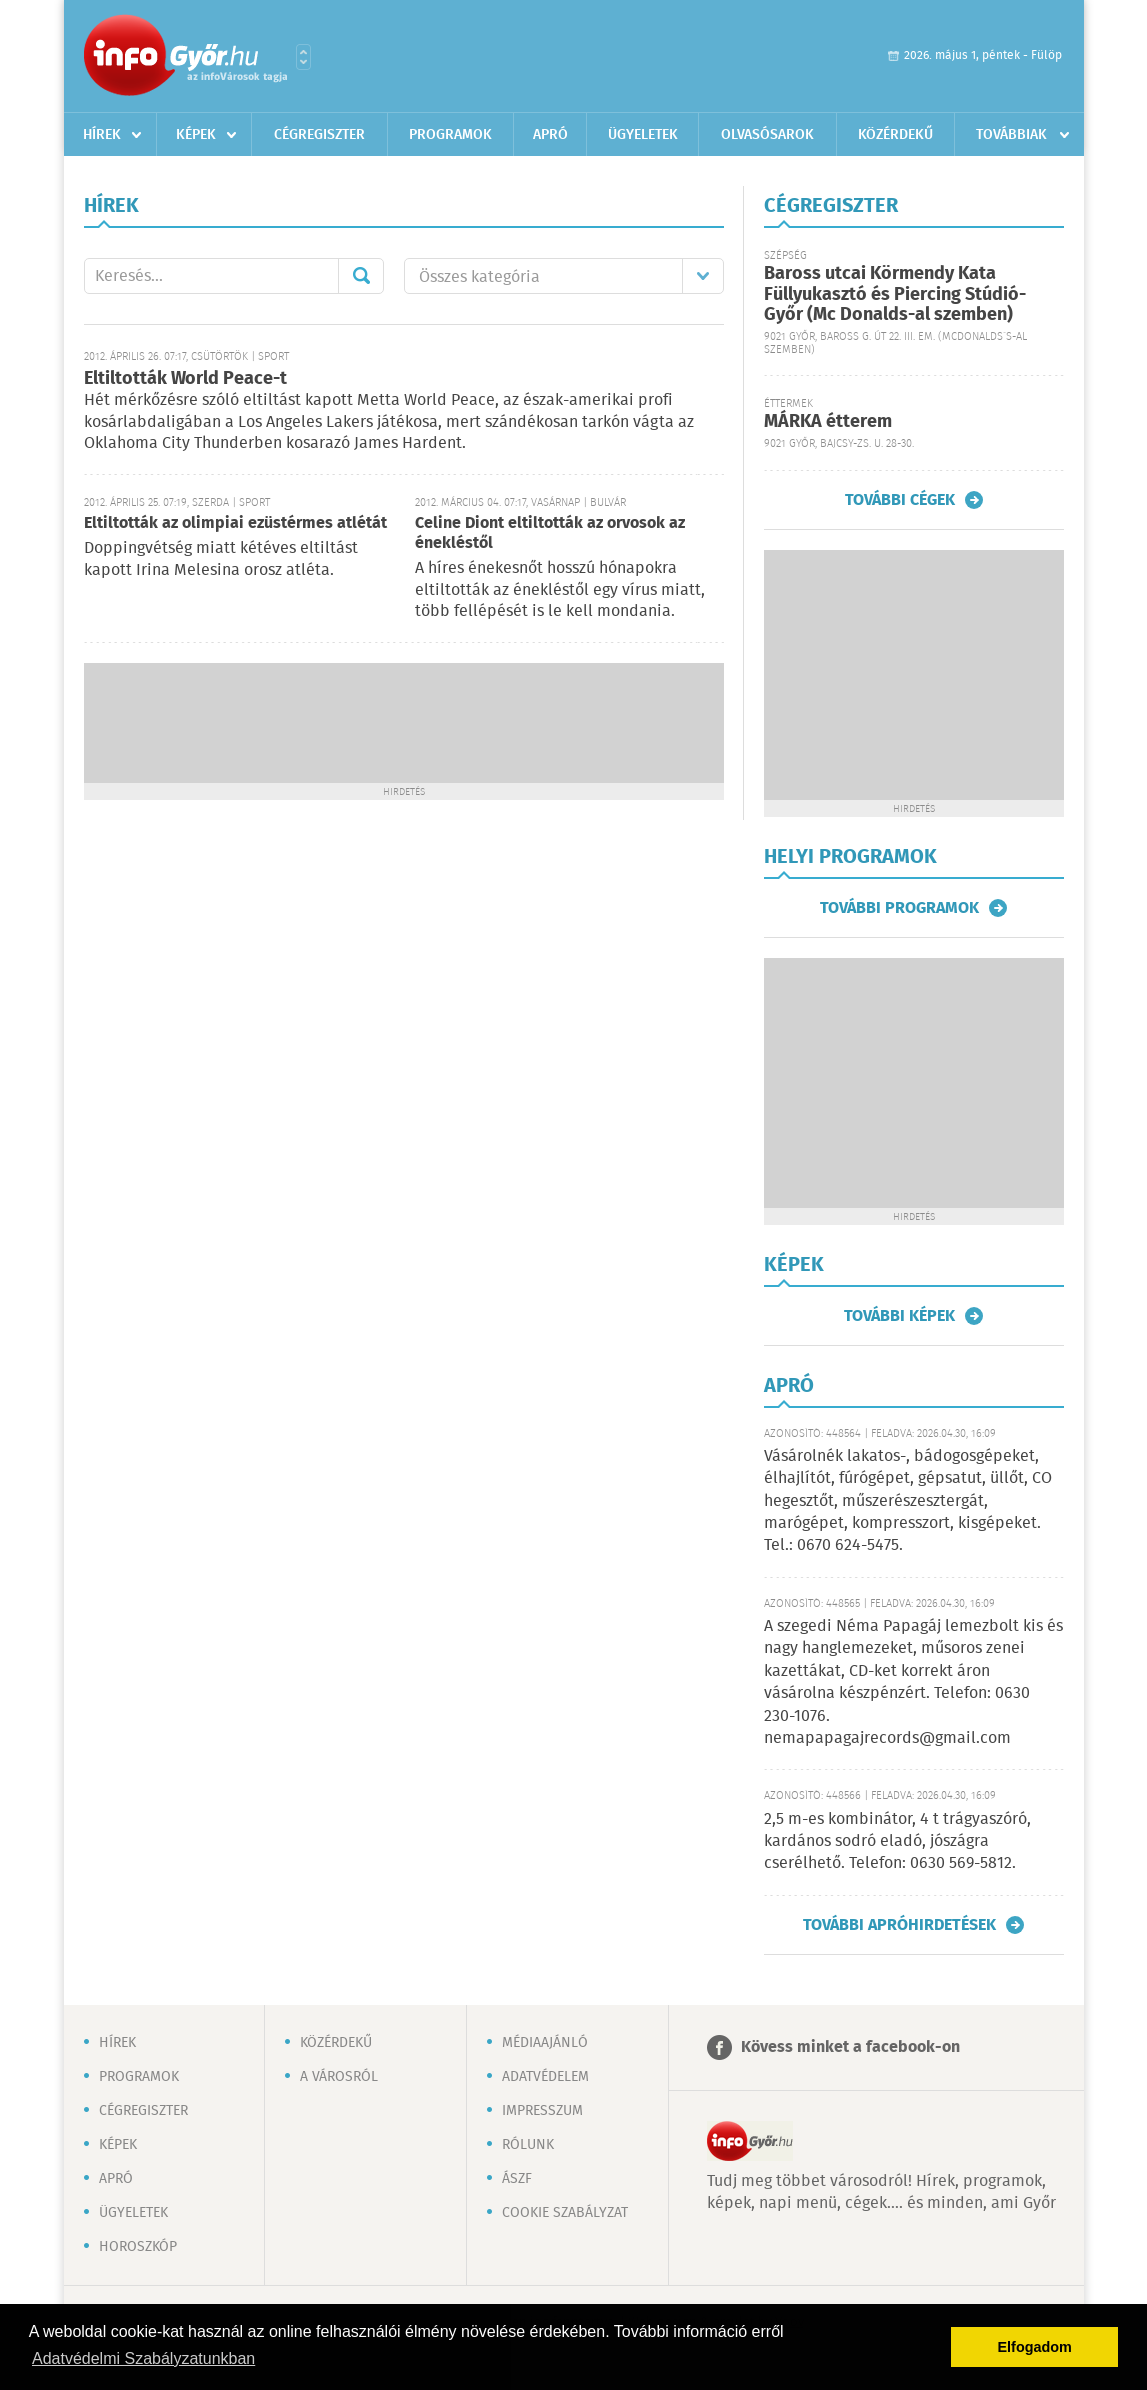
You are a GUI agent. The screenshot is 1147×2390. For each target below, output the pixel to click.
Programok (450, 135)
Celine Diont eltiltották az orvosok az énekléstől (550, 533)
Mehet (361, 276)
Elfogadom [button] (1035, 2347)
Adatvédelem (545, 2077)
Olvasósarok (767, 135)
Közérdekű (895, 135)
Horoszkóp (138, 2247)
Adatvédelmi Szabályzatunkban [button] (143, 2358)
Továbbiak (1011, 135)
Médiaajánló (545, 2043)
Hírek (102, 135)
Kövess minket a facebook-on (850, 2047)
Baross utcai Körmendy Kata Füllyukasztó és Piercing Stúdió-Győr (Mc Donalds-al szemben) (895, 294)
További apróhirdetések (899, 1925)
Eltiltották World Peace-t (185, 379)
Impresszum (542, 2111)
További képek (899, 1316)
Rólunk (528, 2145)
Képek (196, 135)
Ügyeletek (643, 135)
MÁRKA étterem (828, 422)
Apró (550, 135)
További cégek (900, 500)
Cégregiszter (319, 135)
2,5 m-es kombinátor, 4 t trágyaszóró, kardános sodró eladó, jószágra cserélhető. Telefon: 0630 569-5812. (897, 1842)
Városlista (303, 57)
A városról (339, 2077)
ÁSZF (517, 2179)
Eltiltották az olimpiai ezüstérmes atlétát (235, 523)
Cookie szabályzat (565, 2213)
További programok (899, 908)
